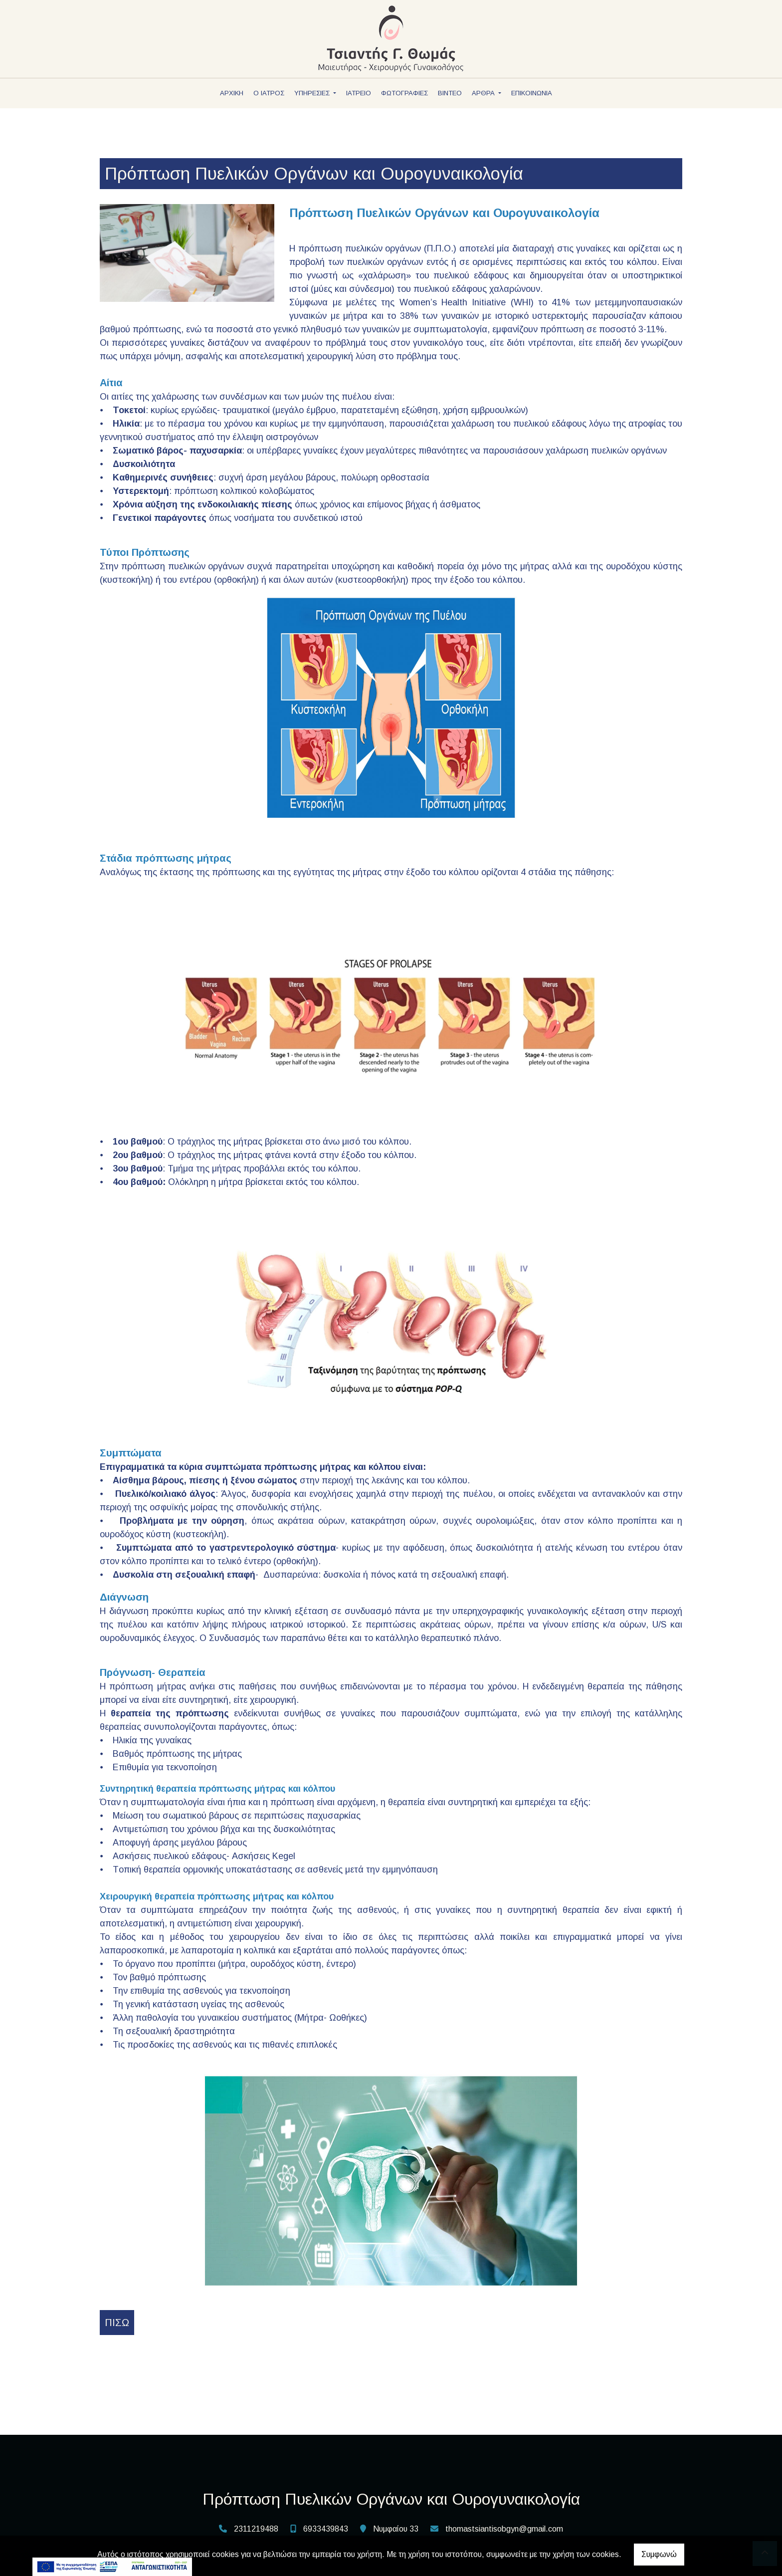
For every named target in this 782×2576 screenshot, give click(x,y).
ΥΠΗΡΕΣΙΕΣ (313, 93)
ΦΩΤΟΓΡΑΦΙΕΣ (404, 93)
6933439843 (325, 2529)
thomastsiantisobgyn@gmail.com (504, 2529)
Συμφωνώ (659, 2554)
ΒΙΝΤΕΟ (450, 93)
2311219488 (256, 2529)
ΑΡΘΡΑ (484, 93)
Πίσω (117, 2322)
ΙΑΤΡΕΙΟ (358, 93)
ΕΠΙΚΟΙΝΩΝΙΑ (531, 93)
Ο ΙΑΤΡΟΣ (268, 93)
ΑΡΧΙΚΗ (231, 93)
